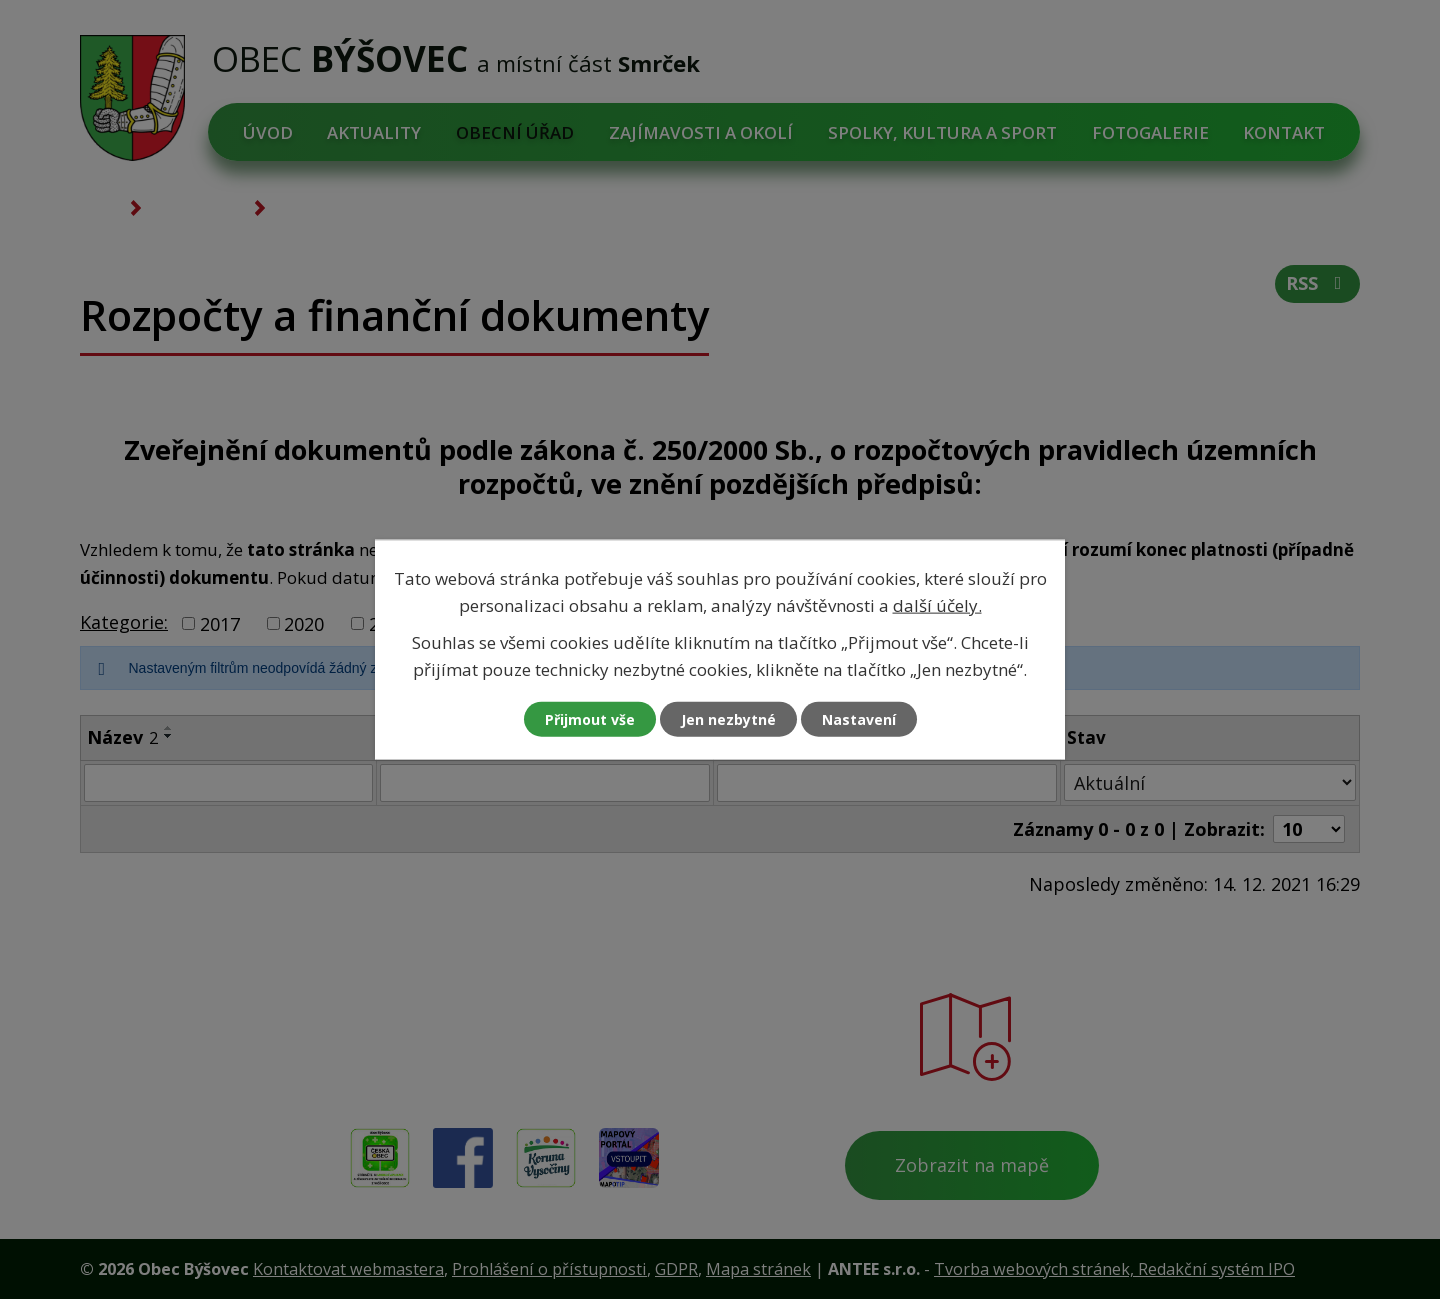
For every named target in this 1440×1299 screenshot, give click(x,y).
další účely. (937, 604)
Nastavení (859, 719)
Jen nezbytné (728, 719)
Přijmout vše (590, 719)
